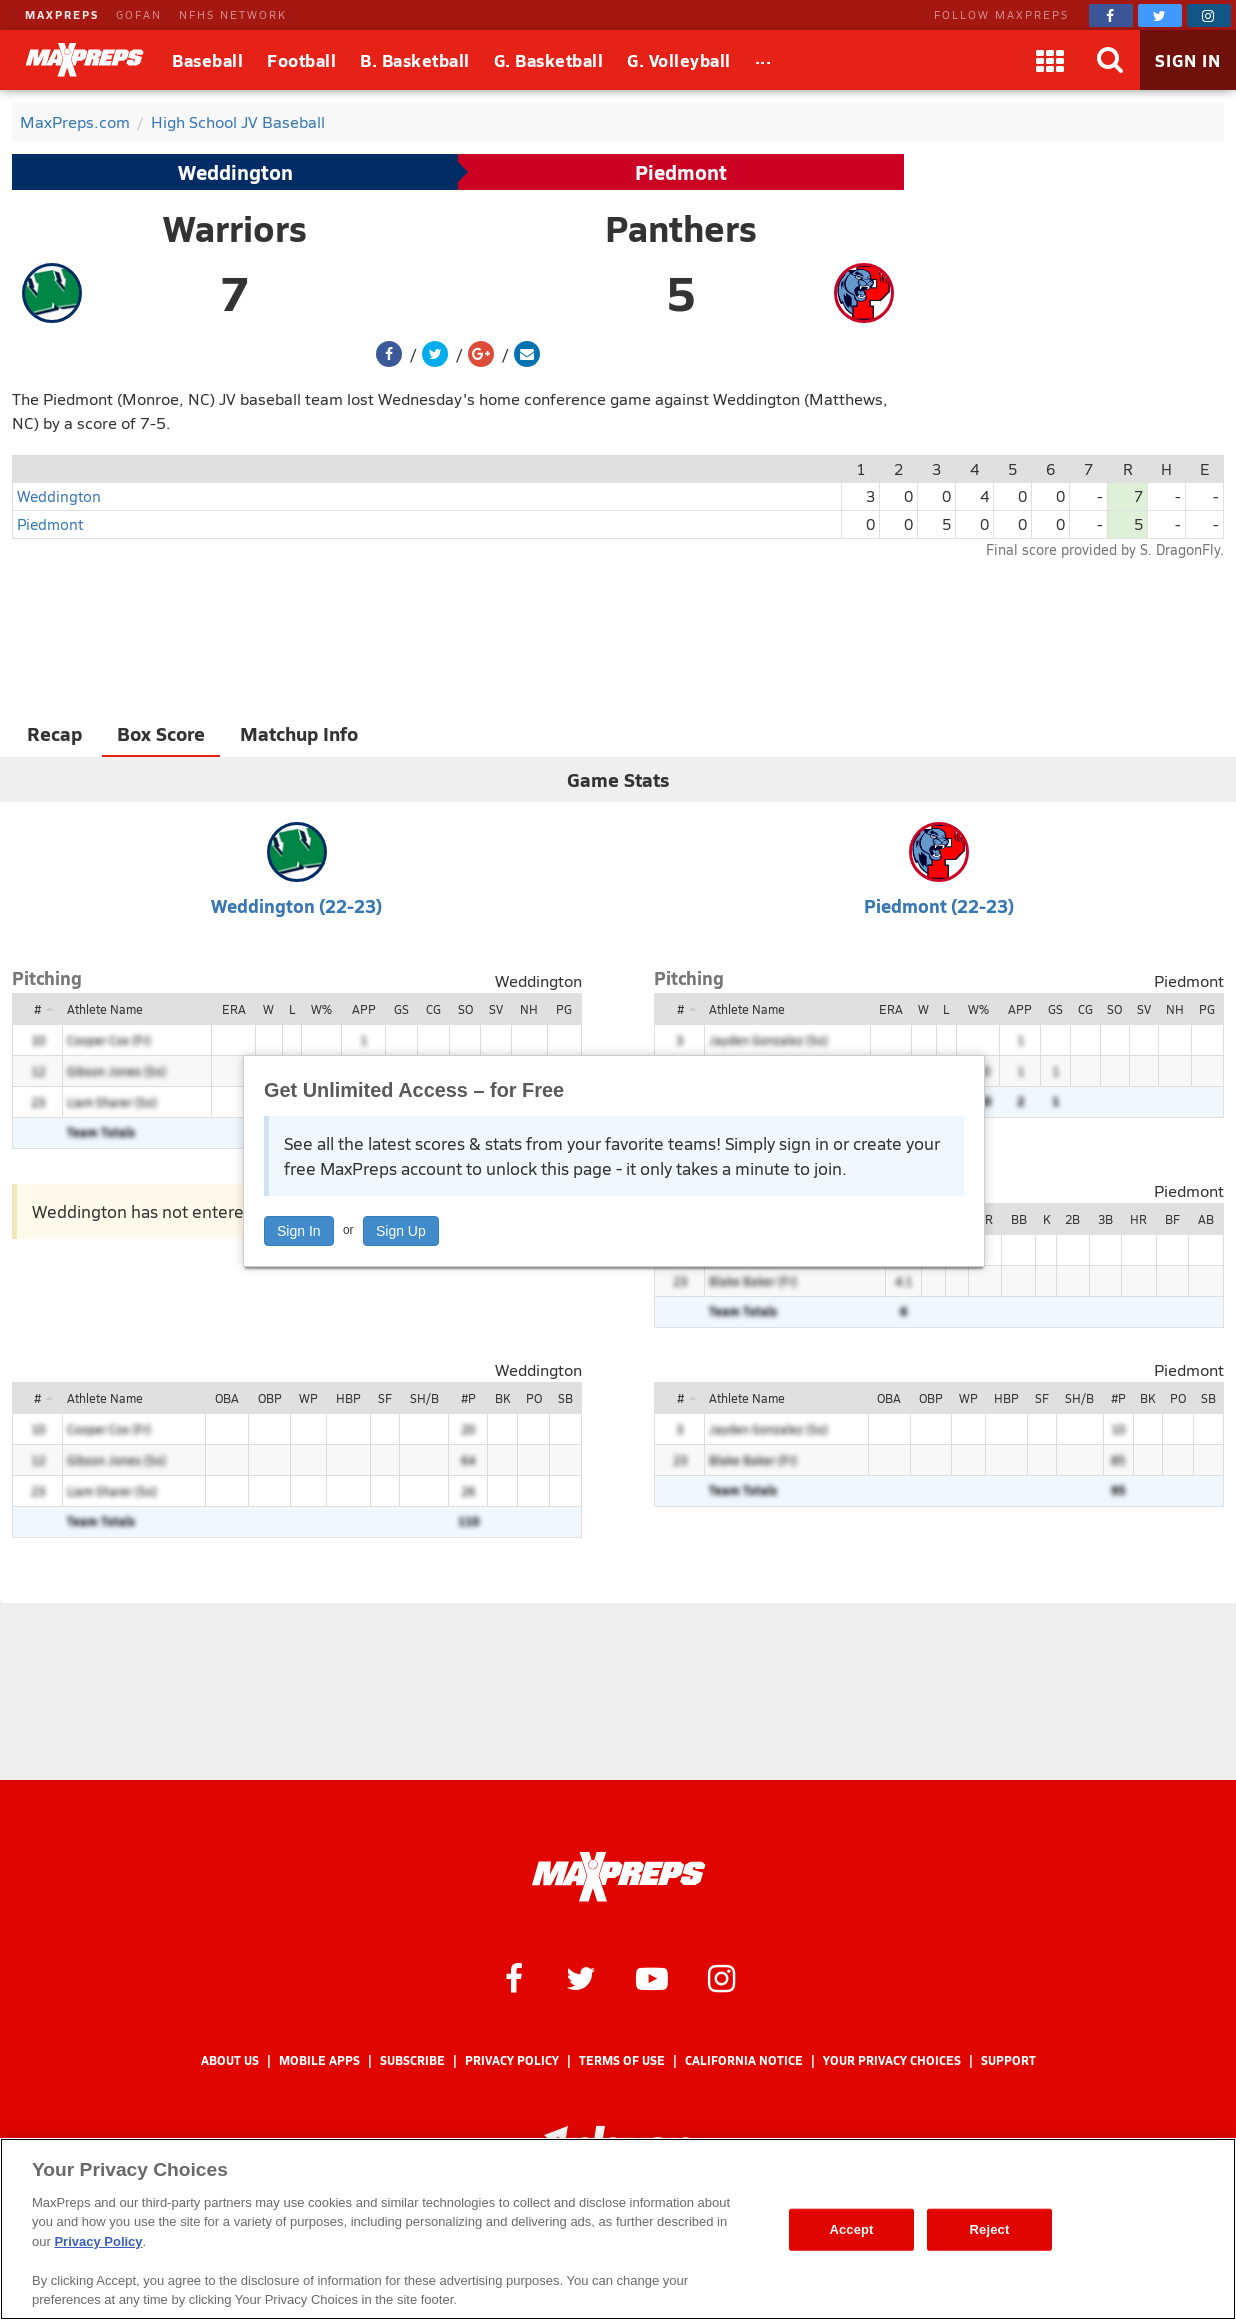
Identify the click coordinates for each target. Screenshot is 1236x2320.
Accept (851, 2229)
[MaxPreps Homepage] (618, 1877)
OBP (270, 1398)
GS (401, 1009)
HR (1138, 1219)
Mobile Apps (319, 2060)
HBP (348, 1398)
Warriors (235, 228)
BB (1019, 1219)
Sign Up (401, 1231)
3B (1105, 1219)
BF (1172, 1219)
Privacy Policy (512, 2060)
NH (529, 1009)
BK (502, 1398)
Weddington (235, 172)
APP (364, 1009)
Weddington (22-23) (296, 905)
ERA (234, 1009)
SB (565, 1398)
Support (1008, 2060)
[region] (618, 2229)
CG (433, 1009)
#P (468, 1398)
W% (321, 1009)
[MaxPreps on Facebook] (1111, 15)
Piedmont (681, 172)
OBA (227, 1398)
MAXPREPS (62, 14)
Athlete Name (105, 1009)
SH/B (424, 1398)
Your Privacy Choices (892, 2060)
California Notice (744, 2060)
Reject (990, 2229)
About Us (230, 2060)
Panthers (681, 228)
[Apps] (1050, 60)
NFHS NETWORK (233, 14)
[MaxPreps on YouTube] (652, 1977)
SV (496, 1009)
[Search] (1110, 60)
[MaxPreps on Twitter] (1160, 15)
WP (308, 1398)
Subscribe (412, 2060)
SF (385, 1398)
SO (465, 1009)
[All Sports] (763, 60)
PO (534, 1398)
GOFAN (139, 14)
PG (564, 1009)
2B (1072, 1219)
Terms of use (622, 2060)
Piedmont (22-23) (939, 905)
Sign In (299, 1231)
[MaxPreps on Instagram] (1209, 15)
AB (1206, 1219)
